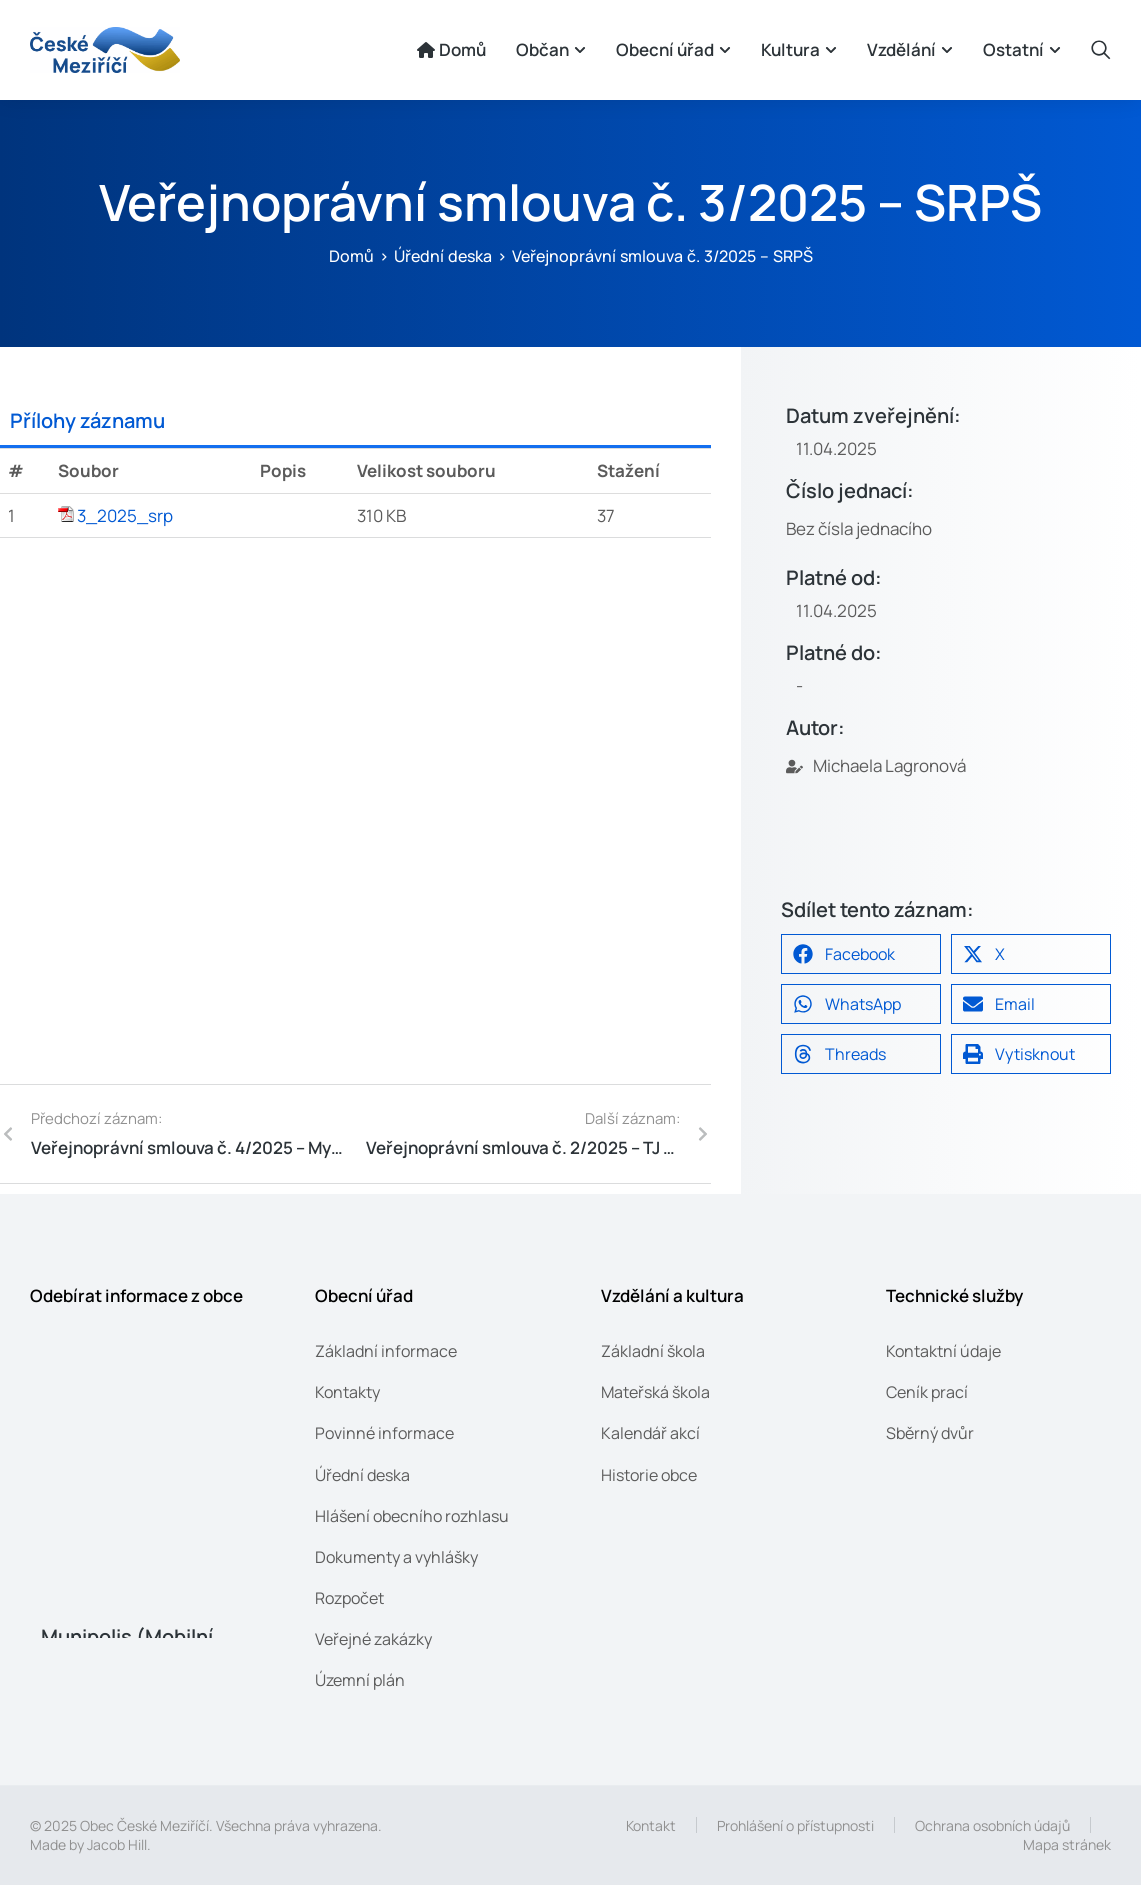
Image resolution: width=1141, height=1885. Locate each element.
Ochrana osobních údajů (992, 1825)
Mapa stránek (1067, 1844)
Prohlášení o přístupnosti (795, 1825)
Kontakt (651, 1825)
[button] (861, 954)
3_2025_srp (125, 515)
